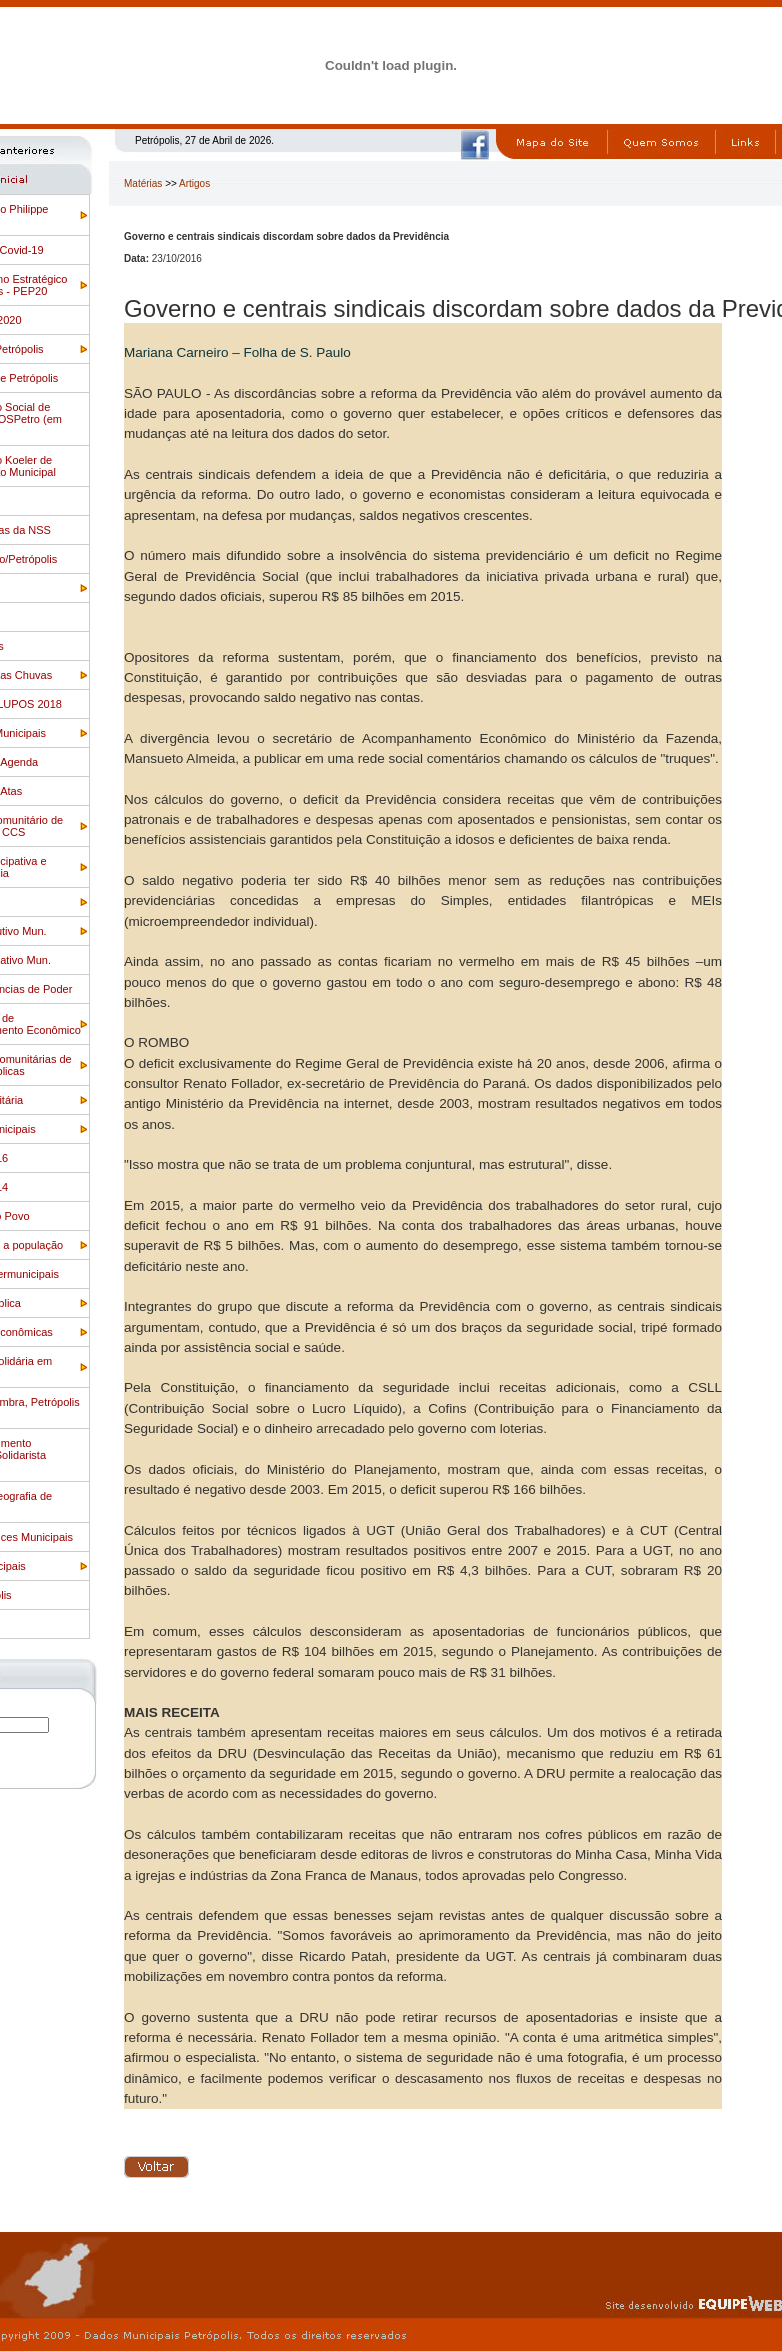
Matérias (143, 183)
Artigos (194, 183)
